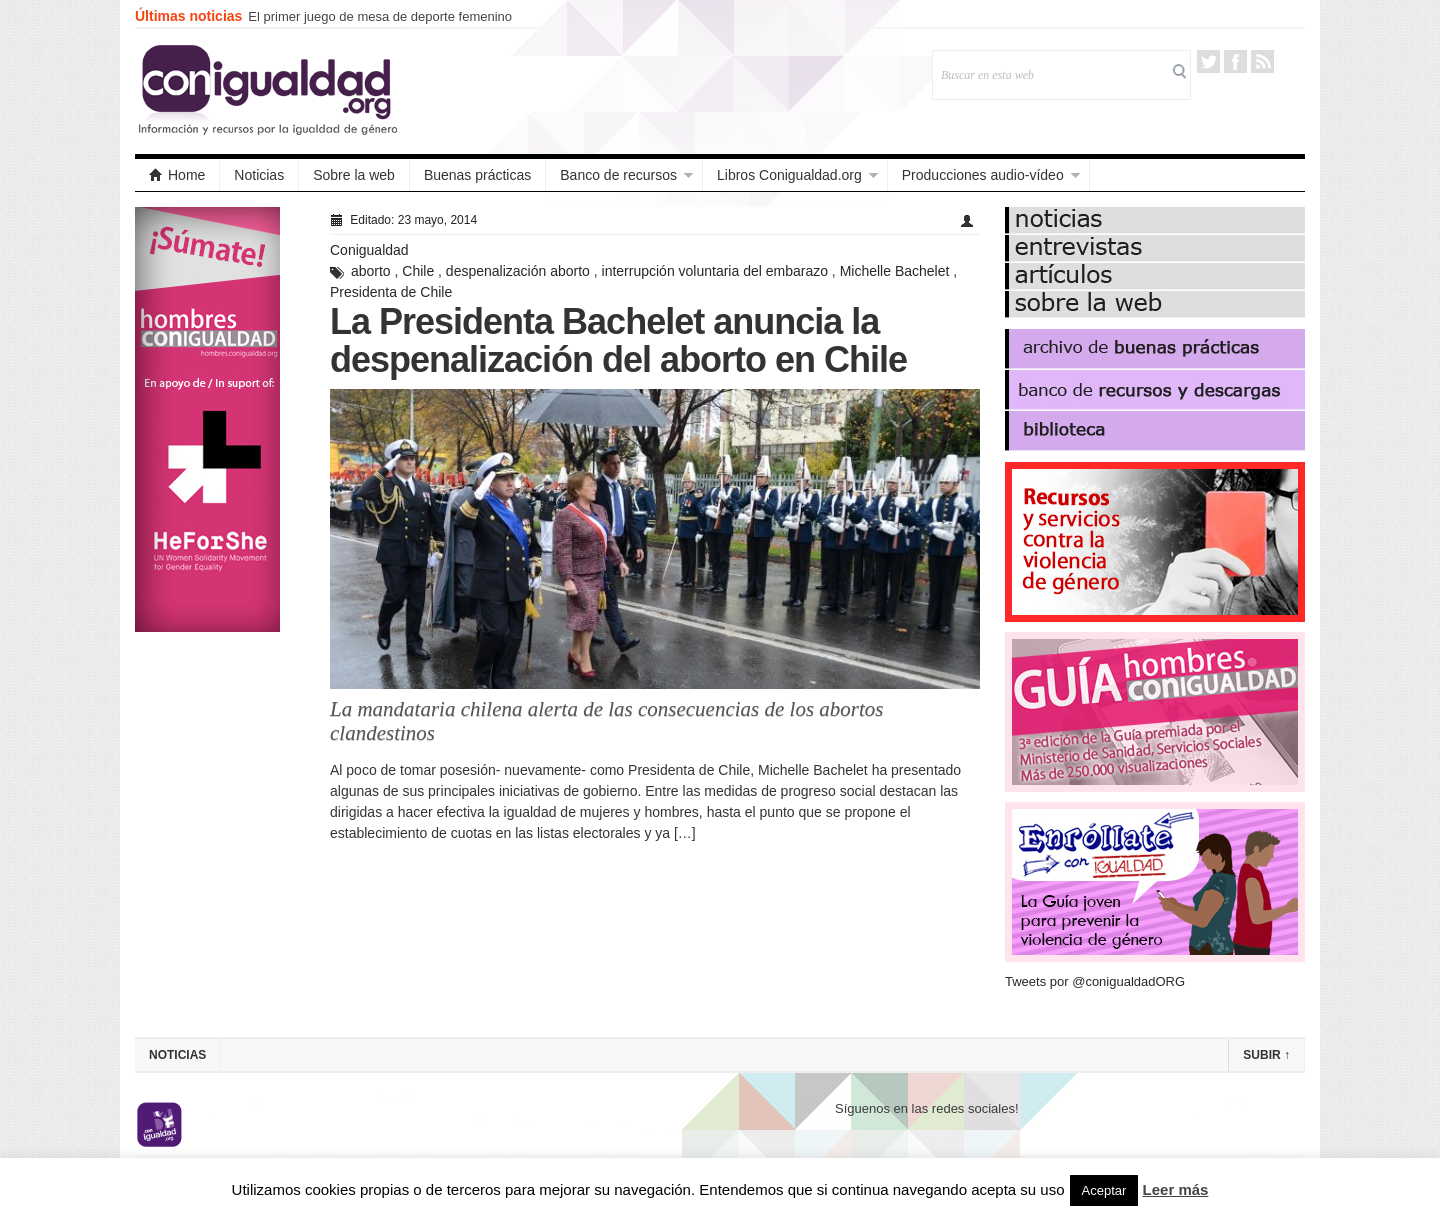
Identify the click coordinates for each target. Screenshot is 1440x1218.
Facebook (1235, 61)
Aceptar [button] (1104, 1190)
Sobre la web (354, 175)
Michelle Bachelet (895, 271)
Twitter (1208, 61)
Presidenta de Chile (391, 292)
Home (177, 175)
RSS (1262, 61)
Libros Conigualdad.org (789, 175)
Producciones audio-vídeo (983, 175)
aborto (371, 271)
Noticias (259, 175)
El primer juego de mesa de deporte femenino (380, 16)
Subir (1266, 1055)
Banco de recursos (618, 175)
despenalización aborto (518, 271)
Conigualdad (369, 250)
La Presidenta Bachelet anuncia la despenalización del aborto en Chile (618, 340)
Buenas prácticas (477, 175)
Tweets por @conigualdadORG (1095, 981)
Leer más (1176, 1189)
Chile (418, 271)
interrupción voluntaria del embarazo (715, 271)
